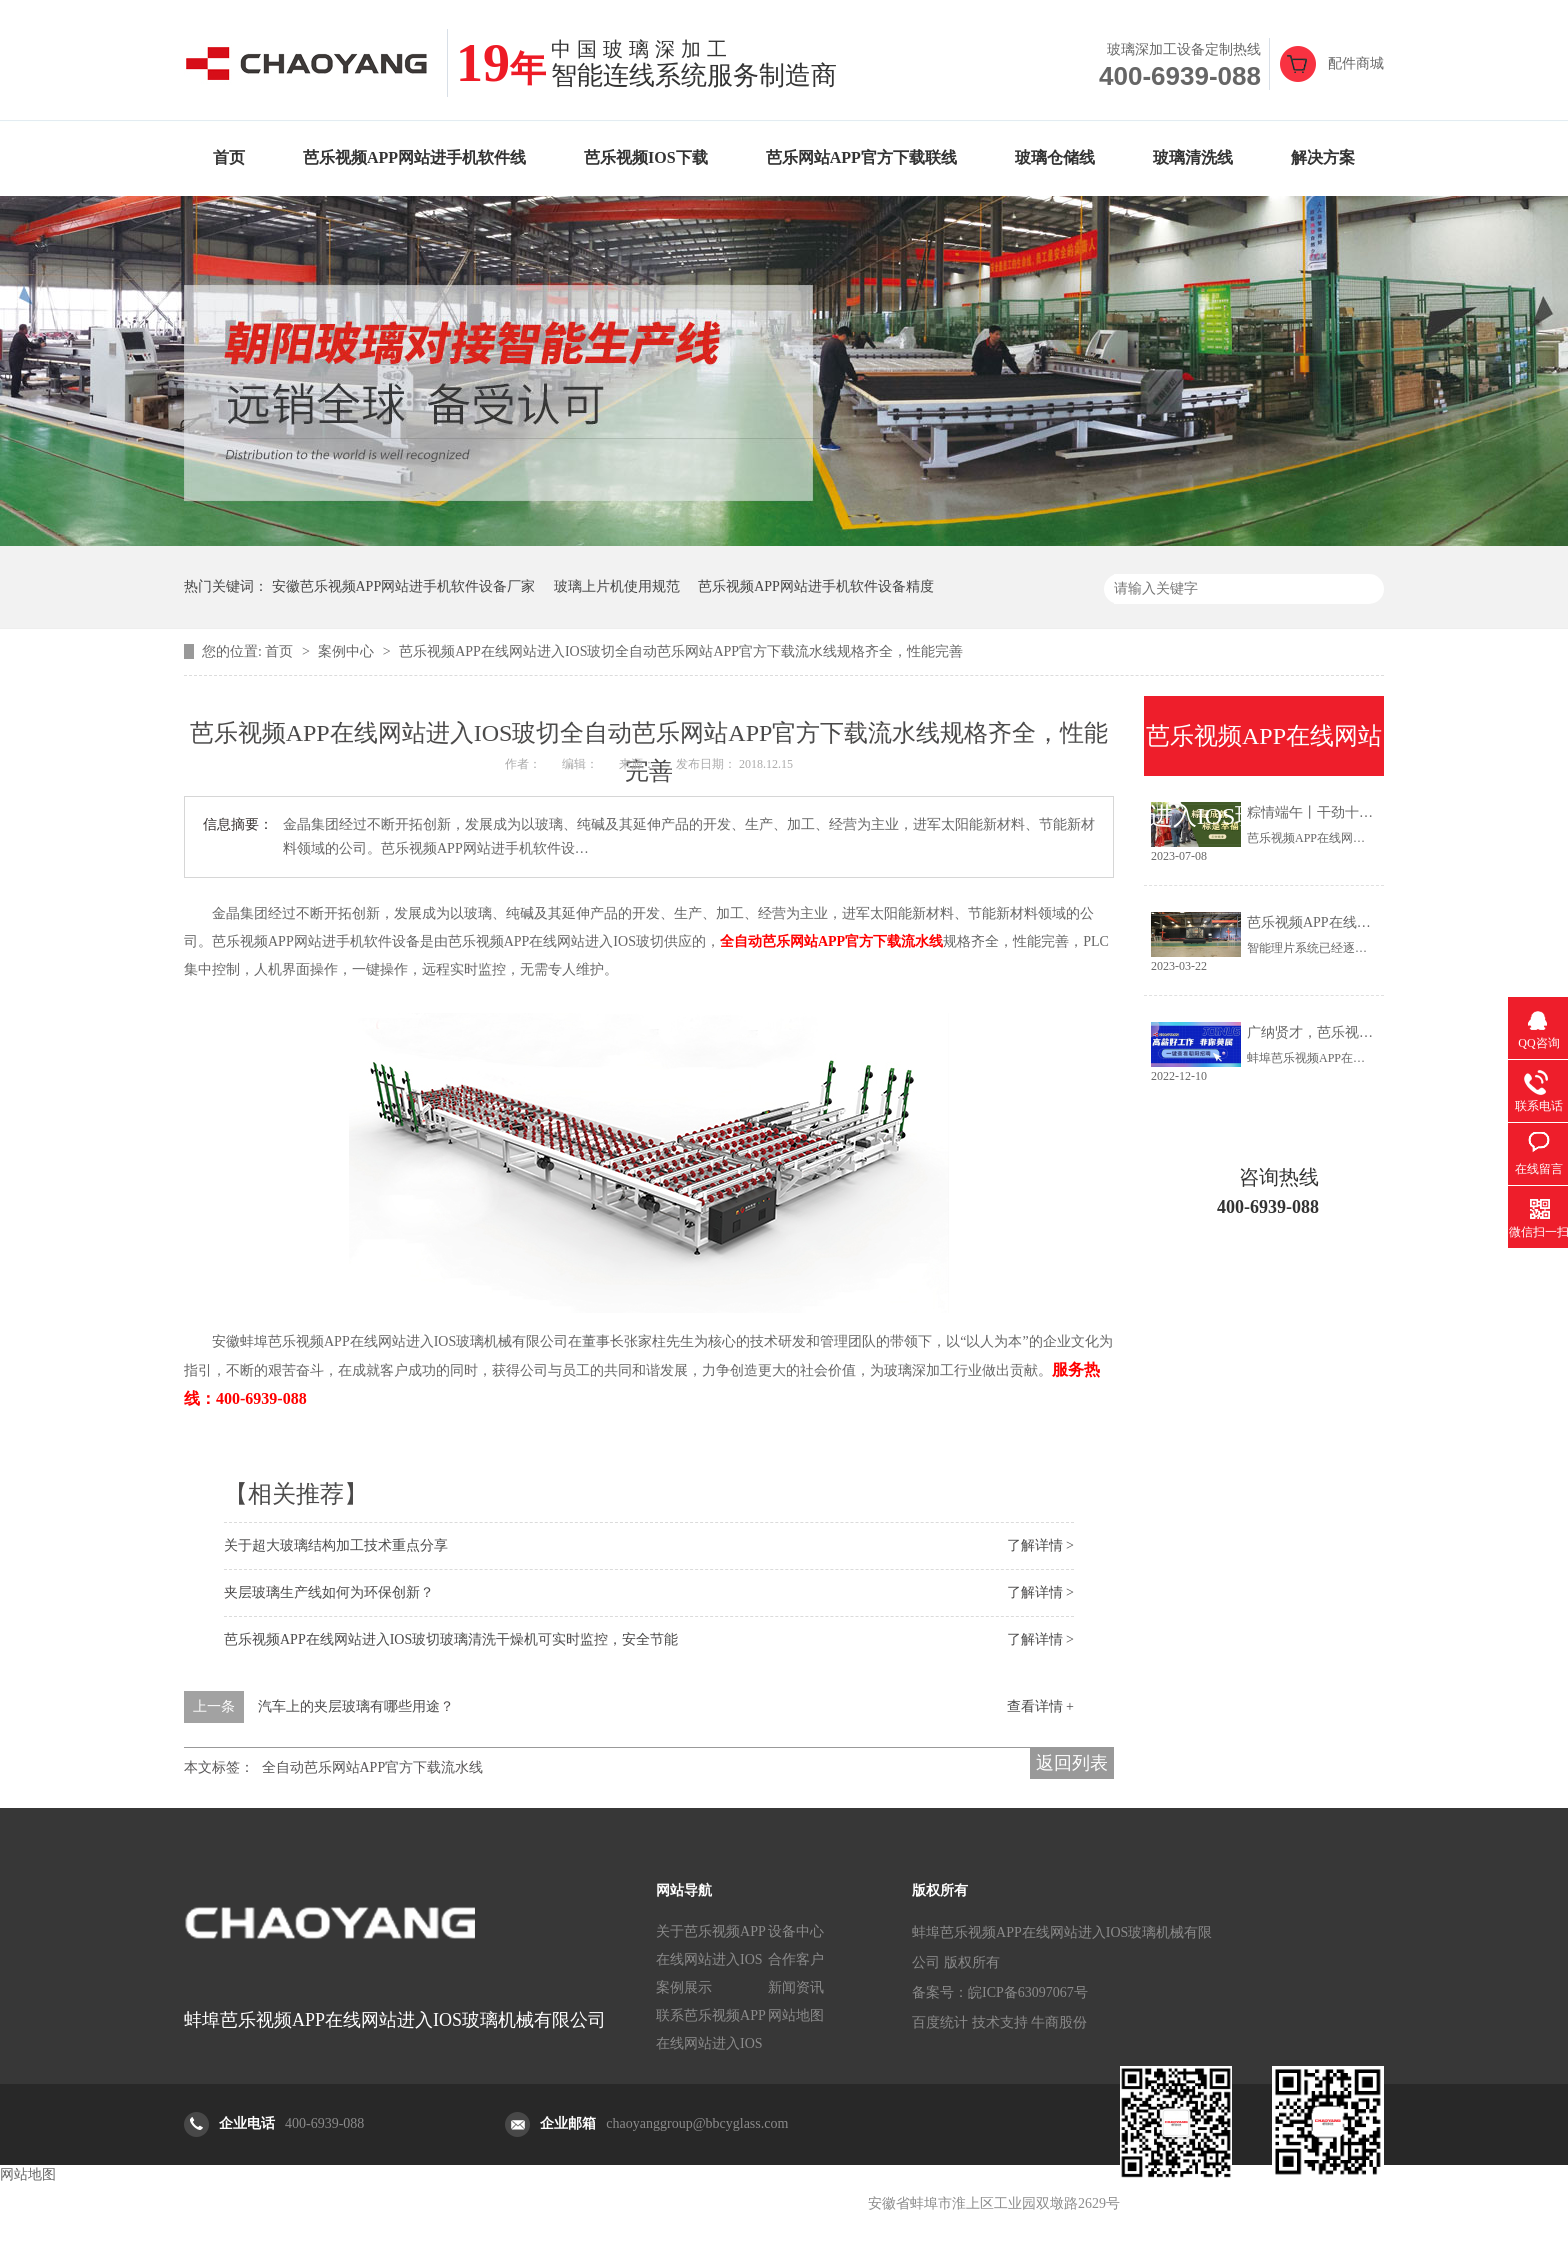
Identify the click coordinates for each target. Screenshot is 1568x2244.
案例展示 (684, 1987)
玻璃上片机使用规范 (617, 586)
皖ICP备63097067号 (1028, 1992)
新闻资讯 (796, 1987)
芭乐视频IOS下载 (646, 157)
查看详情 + (1040, 1706)
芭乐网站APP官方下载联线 (861, 157)
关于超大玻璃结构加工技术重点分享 (336, 1545)
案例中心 (348, 651)
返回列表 (1072, 1763)
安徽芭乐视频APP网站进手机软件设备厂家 (404, 586)
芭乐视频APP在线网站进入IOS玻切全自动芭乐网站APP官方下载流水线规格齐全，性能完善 (681, 651)
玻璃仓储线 (1055, 157)
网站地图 (796, 2015)
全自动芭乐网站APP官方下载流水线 (373, 1767)
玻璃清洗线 (1193, 157)
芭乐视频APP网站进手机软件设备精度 (816, 586)
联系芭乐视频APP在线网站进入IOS (711, 2029)
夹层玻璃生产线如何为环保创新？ (329, 1592)
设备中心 (796, 1931)
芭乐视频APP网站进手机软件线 (414, 157)
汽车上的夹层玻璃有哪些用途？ (356, 1706)
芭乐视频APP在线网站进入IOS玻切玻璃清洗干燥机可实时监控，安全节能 (451, 1639)
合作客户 (796, 1959)
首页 (229, 157)
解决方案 (1323, 157)
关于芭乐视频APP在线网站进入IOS (711, 1945)
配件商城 (1356, 63)
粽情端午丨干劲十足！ (1317, 812)
